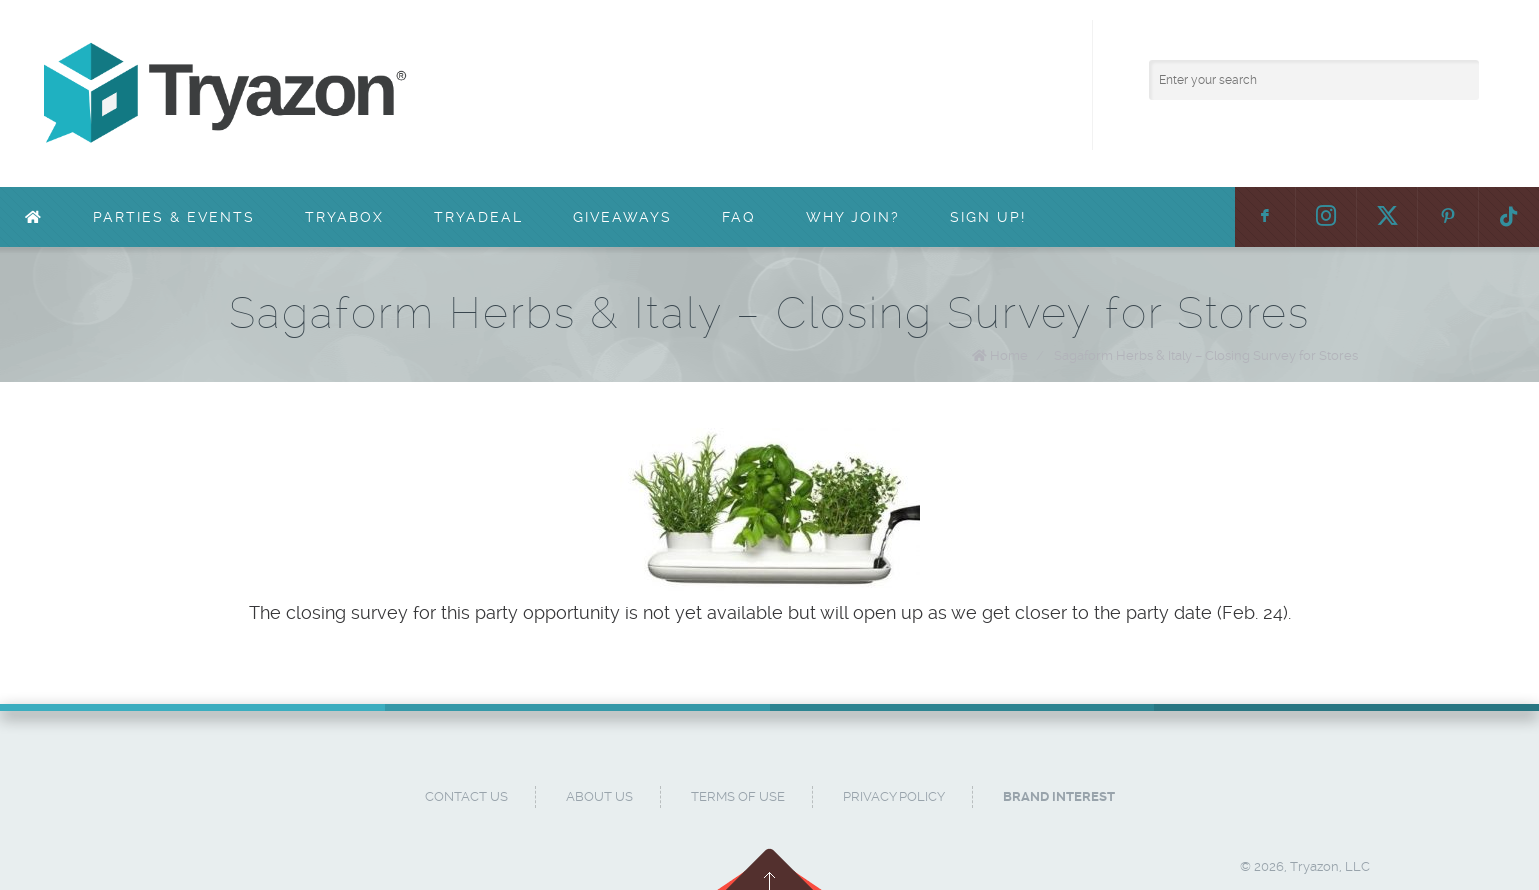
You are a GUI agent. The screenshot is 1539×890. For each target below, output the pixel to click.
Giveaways (622, 217)
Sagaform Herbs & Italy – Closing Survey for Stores (1206, 355)
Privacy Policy (894, 796)
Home (1009, 355)
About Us (599, 796)
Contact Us (466, 796)
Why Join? (853, 217)
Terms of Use (738, 796)
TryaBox (344, 217)
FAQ (739, 217)
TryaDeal (478, 217)
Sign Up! (988, 217)
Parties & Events (174, 217)
